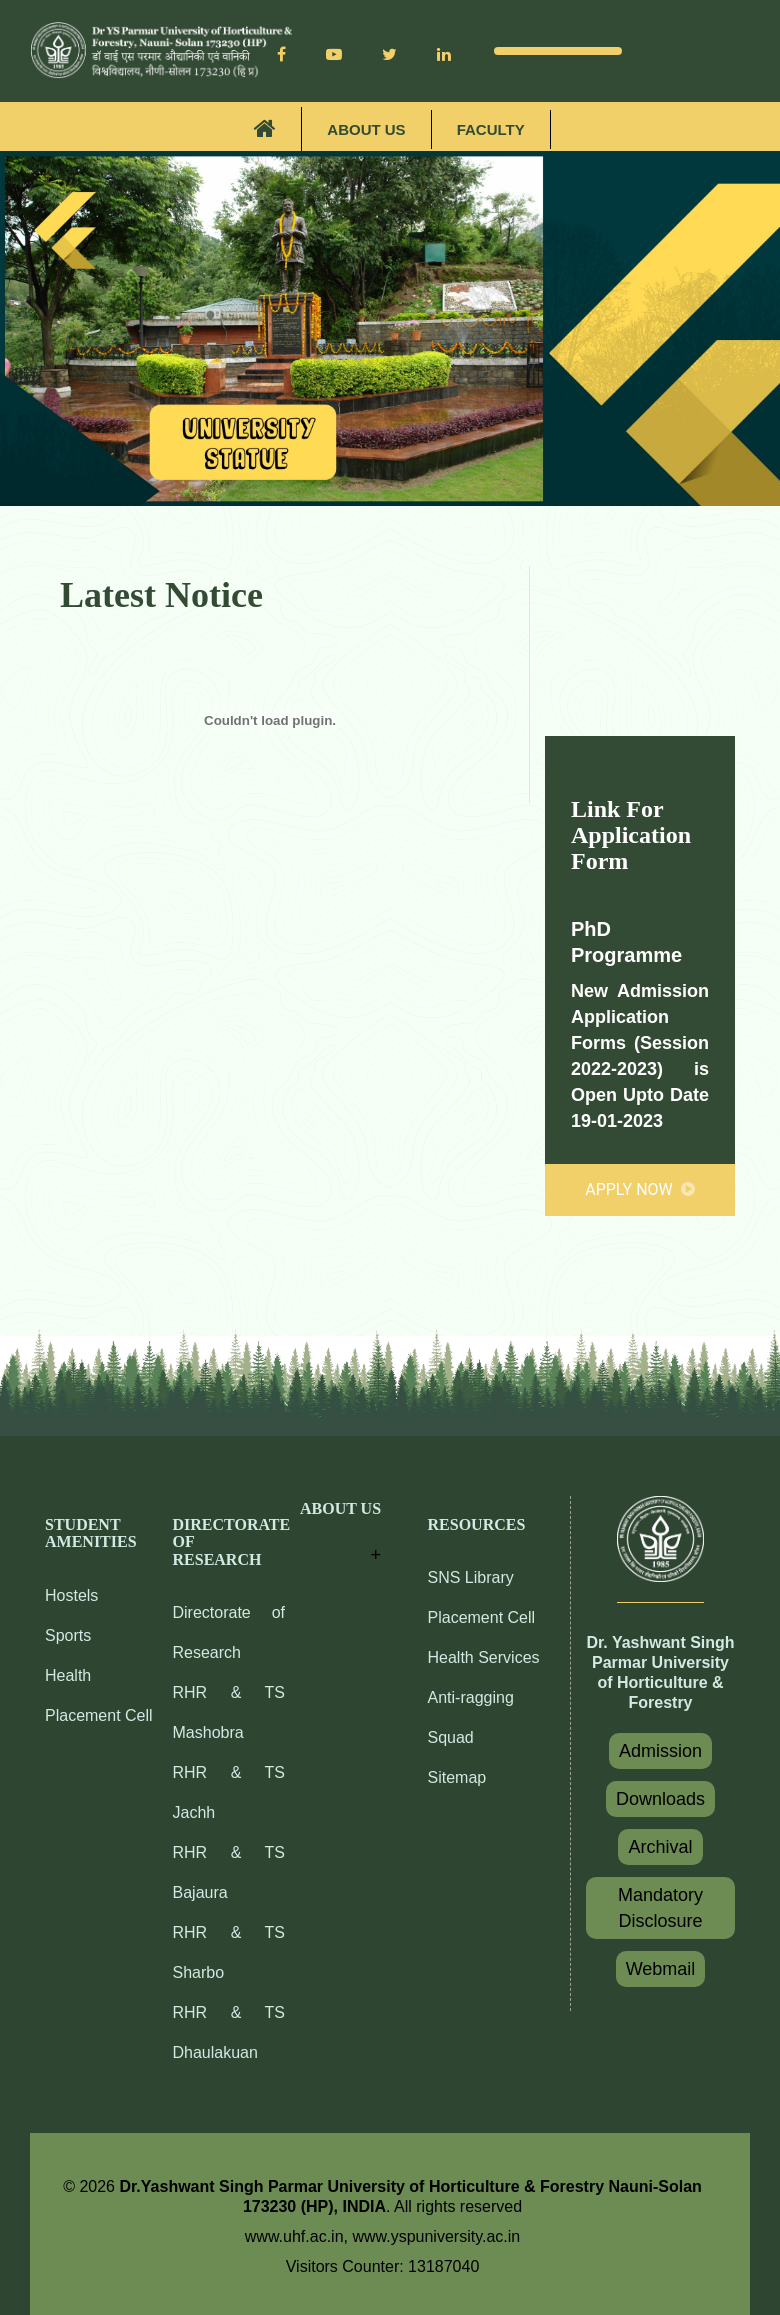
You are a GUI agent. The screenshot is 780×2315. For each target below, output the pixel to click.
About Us (366, 129)
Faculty (491, 129)
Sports (68, 1635)
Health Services (484, 1657)
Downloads (660, 1799)
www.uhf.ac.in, (299, 2236)
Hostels (71, 1595)
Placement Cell (99, 1715)
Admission (660, 1751)
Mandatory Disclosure (660, 1908)
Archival (660, 1847)
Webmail (661, 1969)
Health (68, 1675)
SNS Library (471, 1577)
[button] (340, 1534)
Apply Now (640, 1189)
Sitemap (457, 1777)
